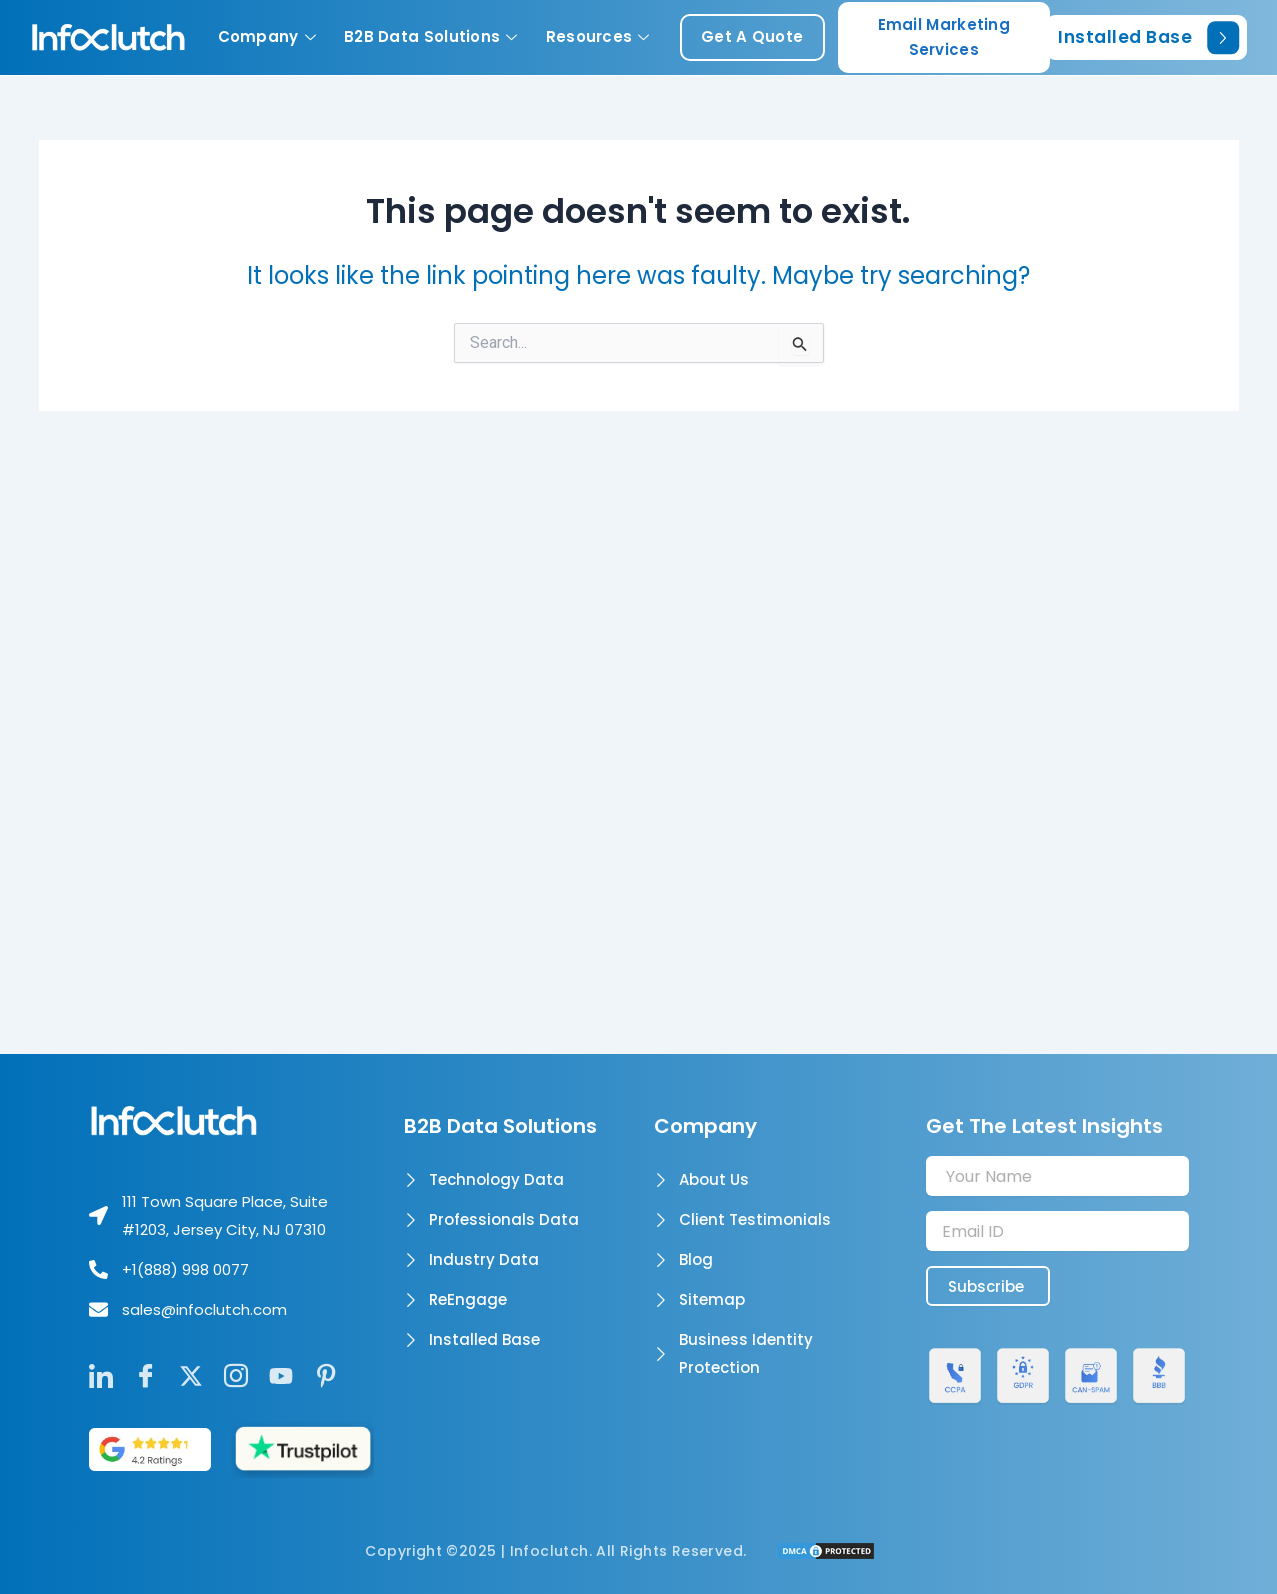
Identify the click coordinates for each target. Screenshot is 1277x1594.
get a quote (752, 36)
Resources (598, 36)
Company (267, 36)
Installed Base (1148, 37)
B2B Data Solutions (431, 36)
